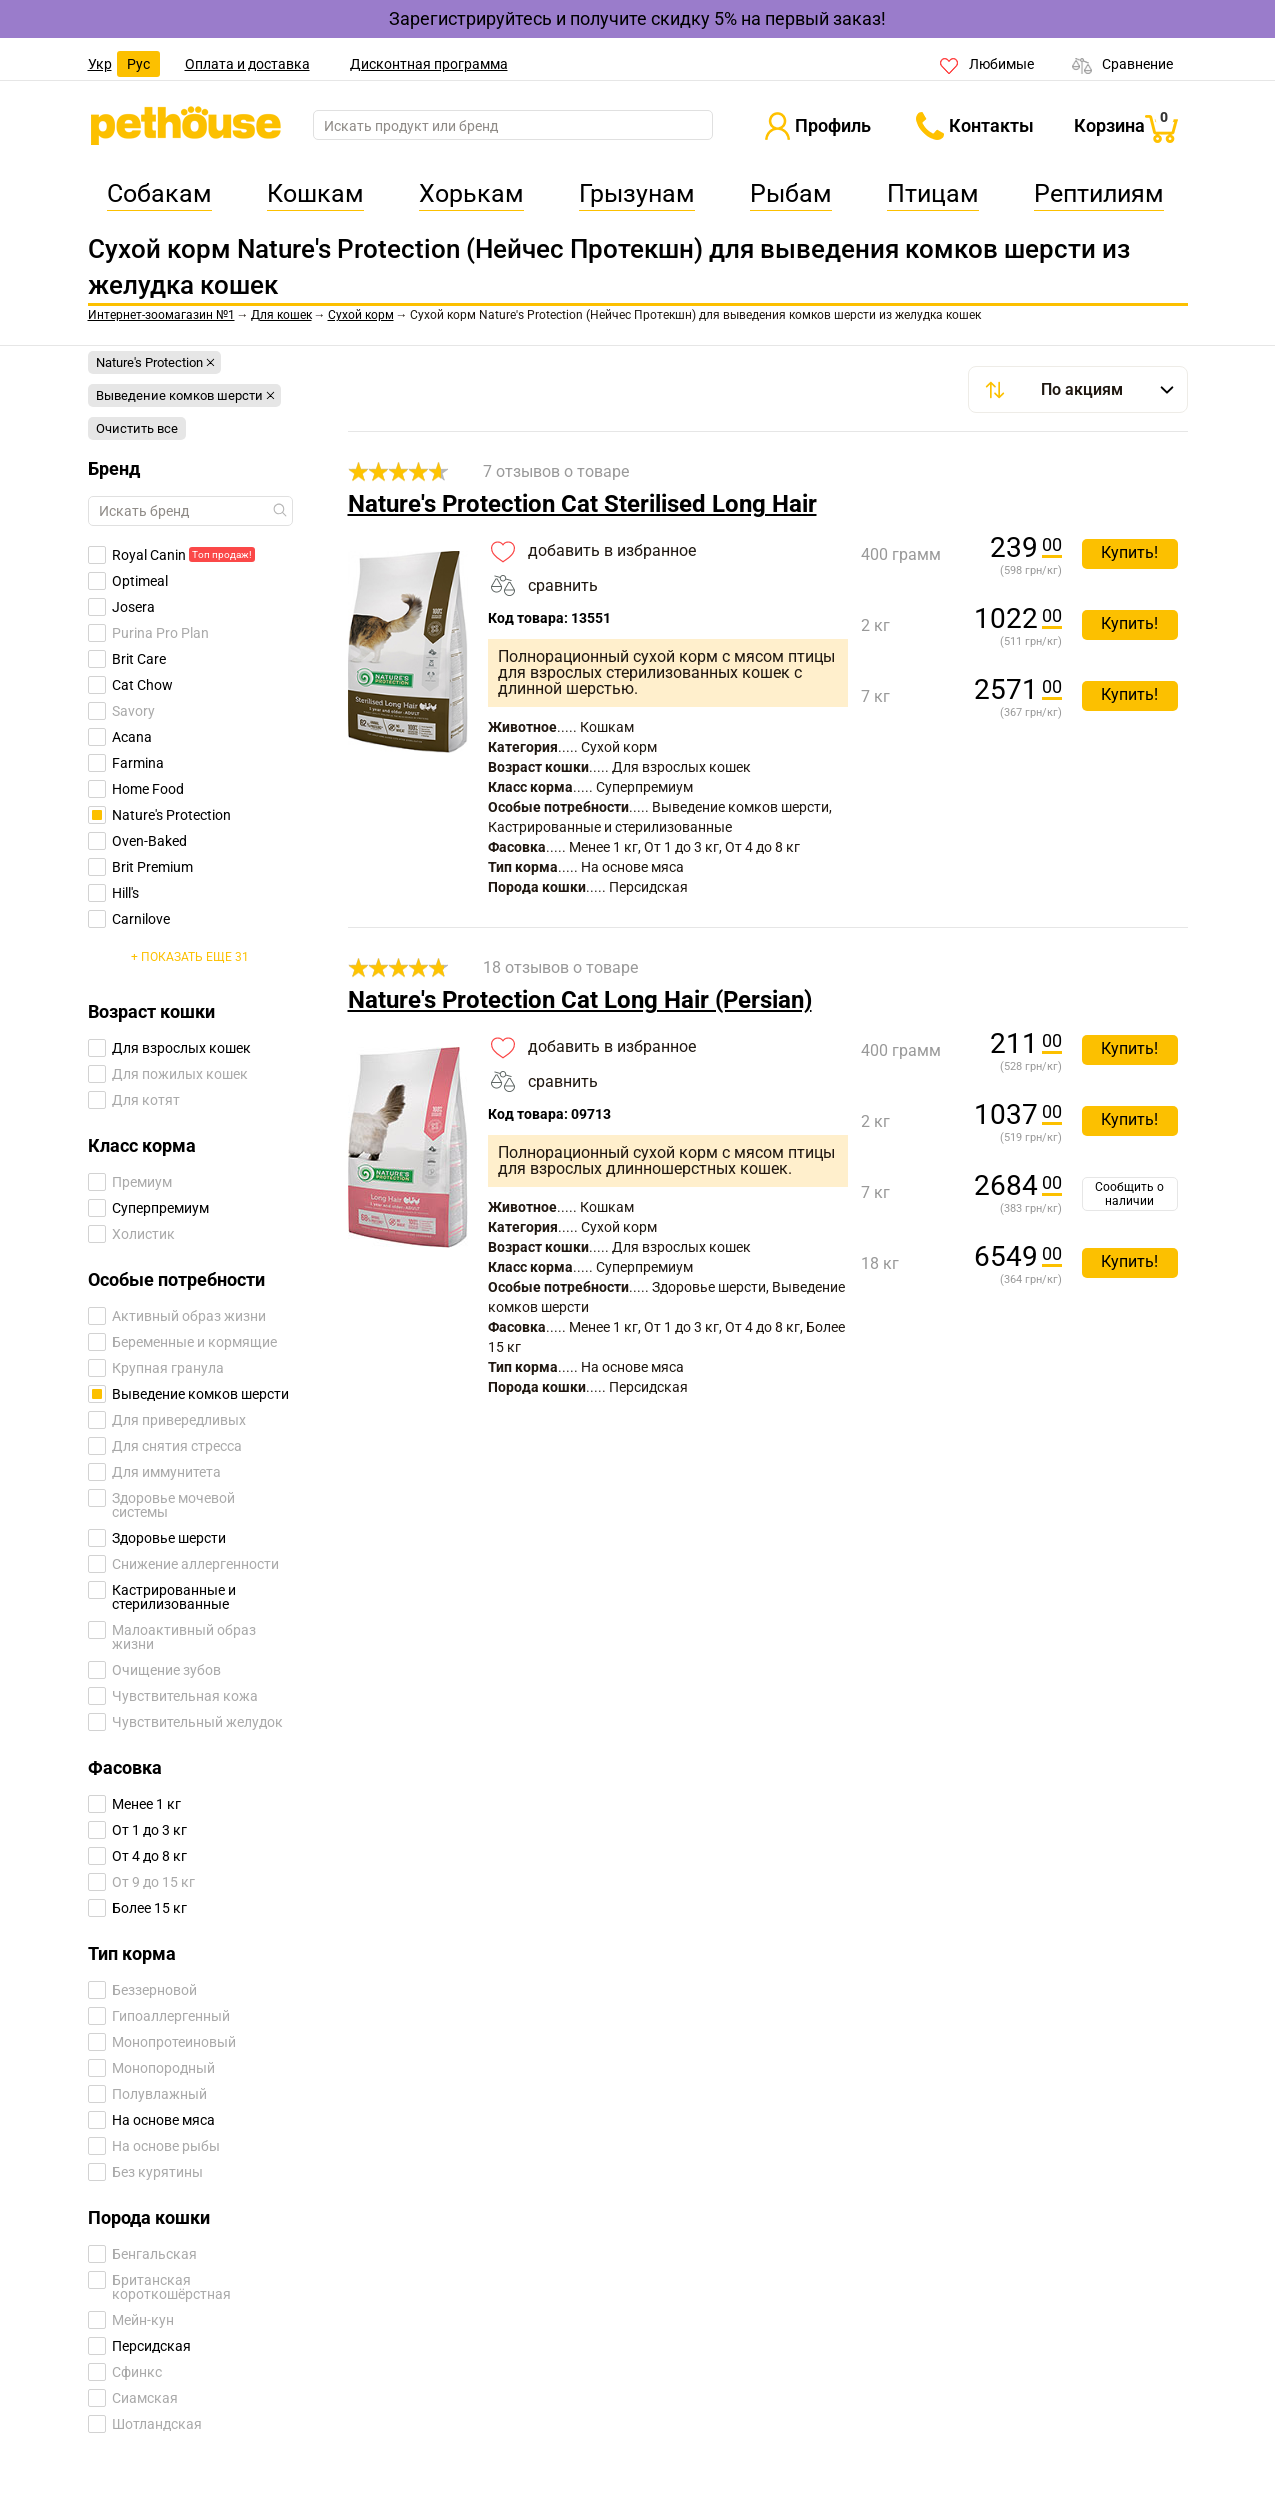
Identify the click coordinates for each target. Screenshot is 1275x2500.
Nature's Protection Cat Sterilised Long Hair (582, 504)
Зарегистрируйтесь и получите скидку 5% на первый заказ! (637, 18)
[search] (513, 126)
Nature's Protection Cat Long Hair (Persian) (580, 1000)
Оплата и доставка (247, 64)
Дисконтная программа (429, 64)
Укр (100, 64)
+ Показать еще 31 (190, 957)
